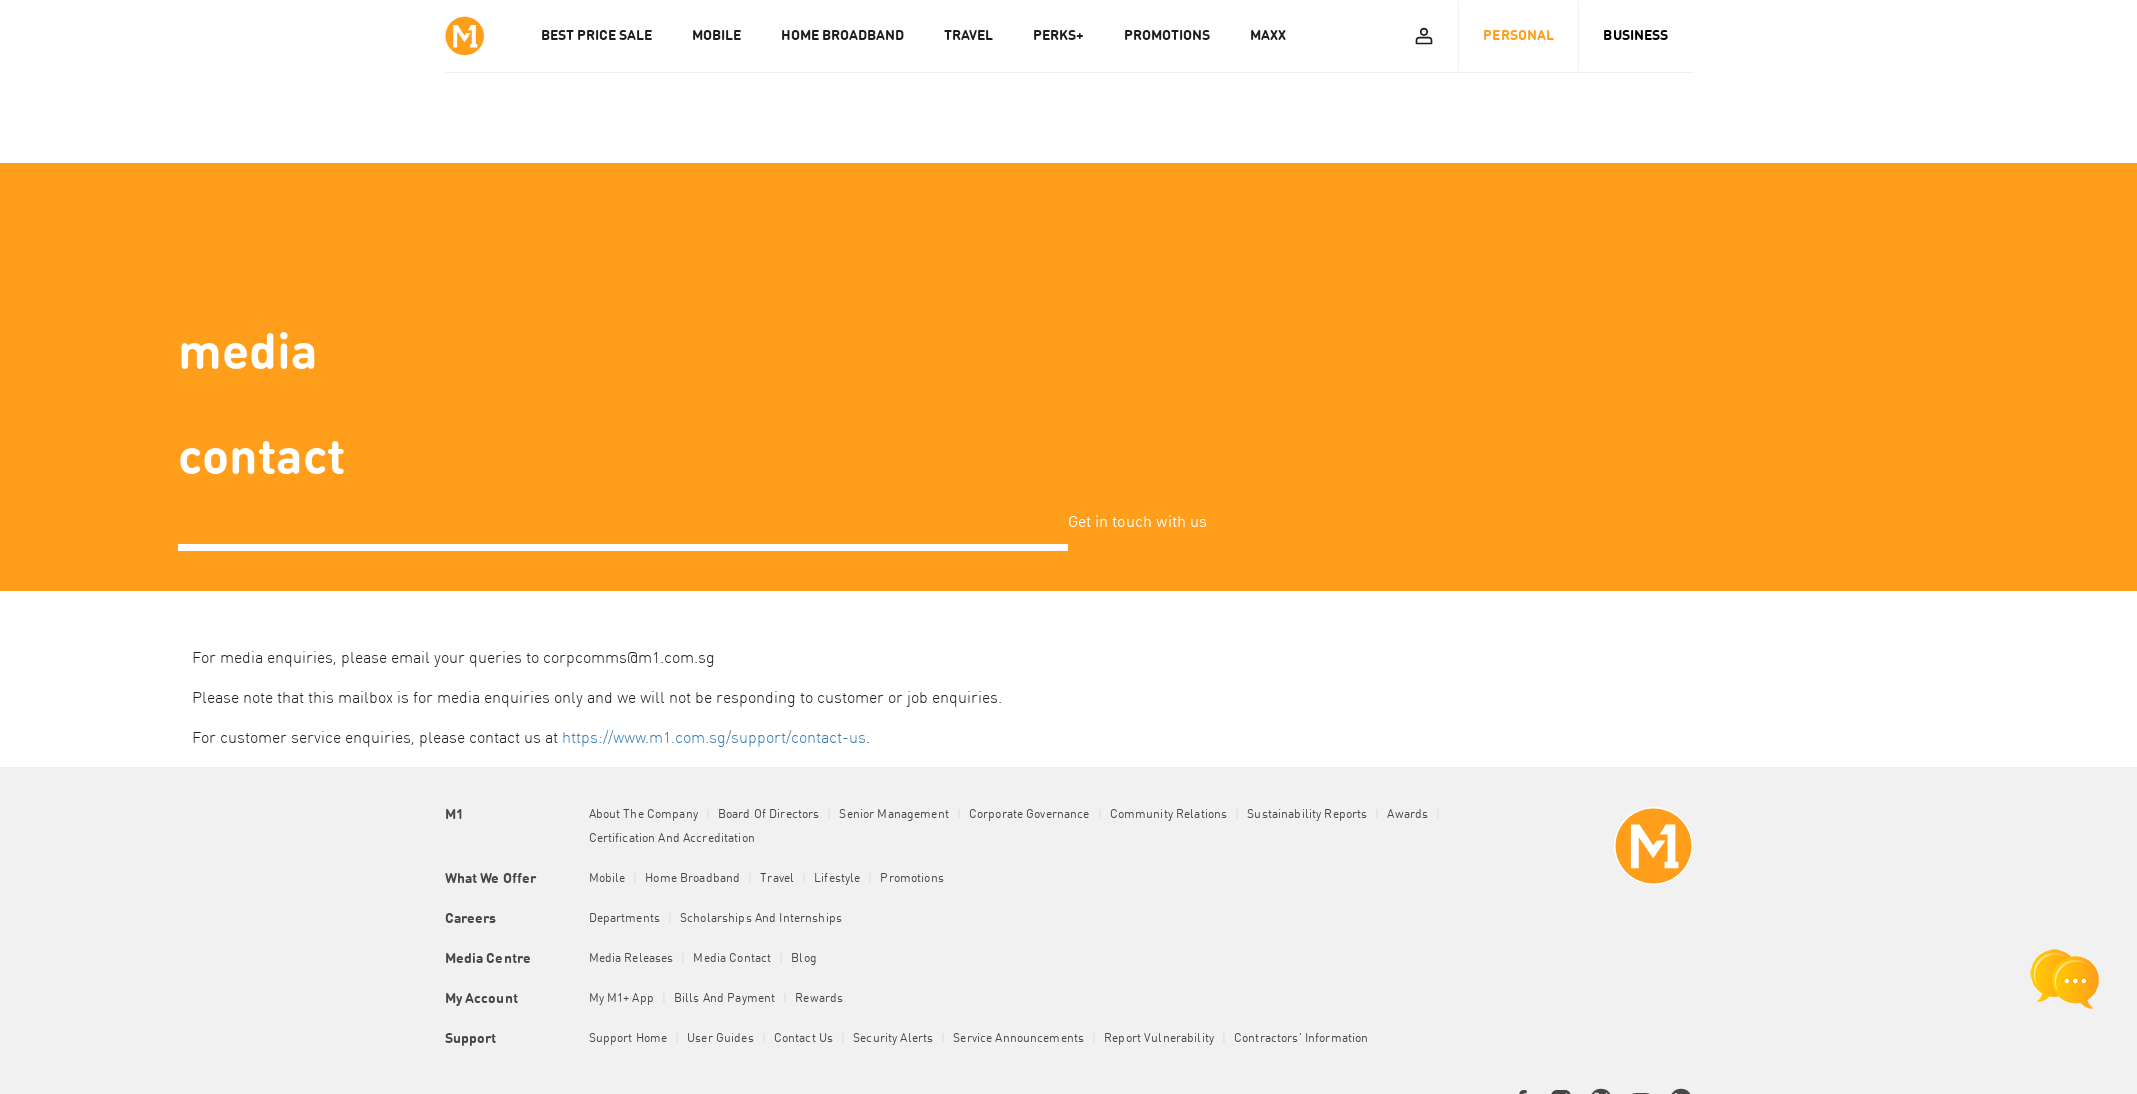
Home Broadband (692, 879)
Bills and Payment (724, 999)
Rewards (819, 999)
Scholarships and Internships (761, 919)
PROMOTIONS (1167, 36)
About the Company (643, 815)
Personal (1518, 36)
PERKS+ (1058, 36)
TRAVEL (968, 36)
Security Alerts (893, 1039)
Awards (1407, 815)
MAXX (1268, 36)
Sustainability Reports (1307, 815)
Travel (777, 879)
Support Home (628, 1039)
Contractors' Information (1301, 1039)
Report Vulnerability (1159, 1039)
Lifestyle (837, 879)
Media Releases (631, 959)
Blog (804, 959)
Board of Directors (769, 815)
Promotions (911, 879)
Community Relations (1169, 815)
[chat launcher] (2065, 979)
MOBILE (716, 36)
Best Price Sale (596, 36)
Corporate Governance (1029, 815)
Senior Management (893, 815)
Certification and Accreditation (672, 839)
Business (1635, 36)
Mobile (607, 879)
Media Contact (732, 959)
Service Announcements (1018, 1039)
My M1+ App (621, 999)
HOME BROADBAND (842, 36)
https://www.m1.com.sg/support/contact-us (714, 739)
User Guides (720, 1039)
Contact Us (803, 1039)
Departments (625, 919)
